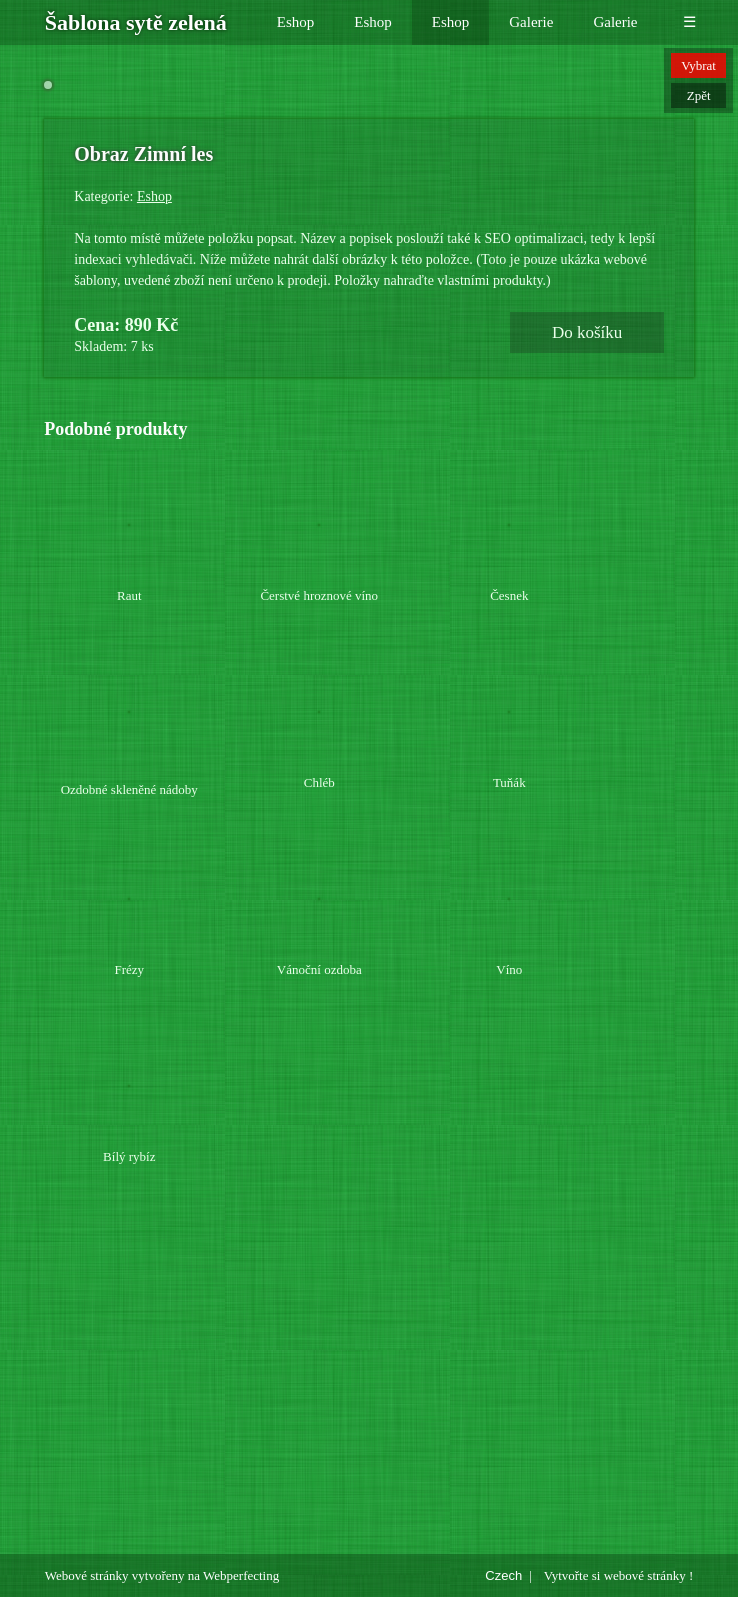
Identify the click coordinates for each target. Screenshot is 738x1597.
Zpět (699, 95)
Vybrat (698, 65)
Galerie (531, 22)
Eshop (296, 22)
